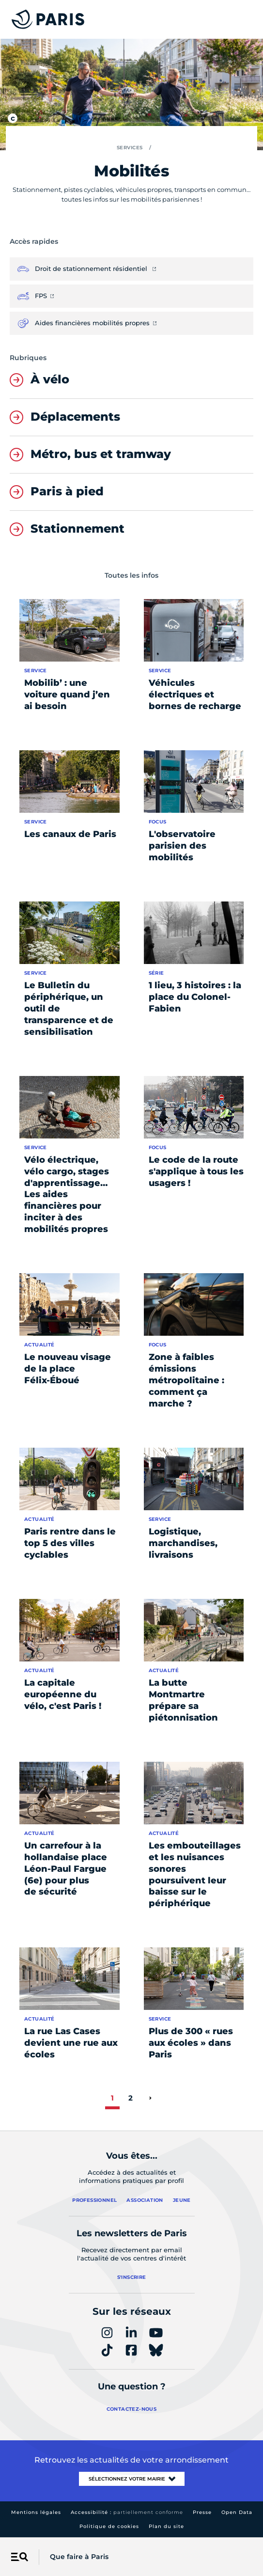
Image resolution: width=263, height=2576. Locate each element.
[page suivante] (150, 2098)
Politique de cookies (109, 2526)
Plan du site (166, 2526)
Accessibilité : (127, 2512)
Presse (202, 2512)
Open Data (236, 2512)
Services (130, 147)
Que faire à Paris (79, 2556)
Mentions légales (36, 2512)
